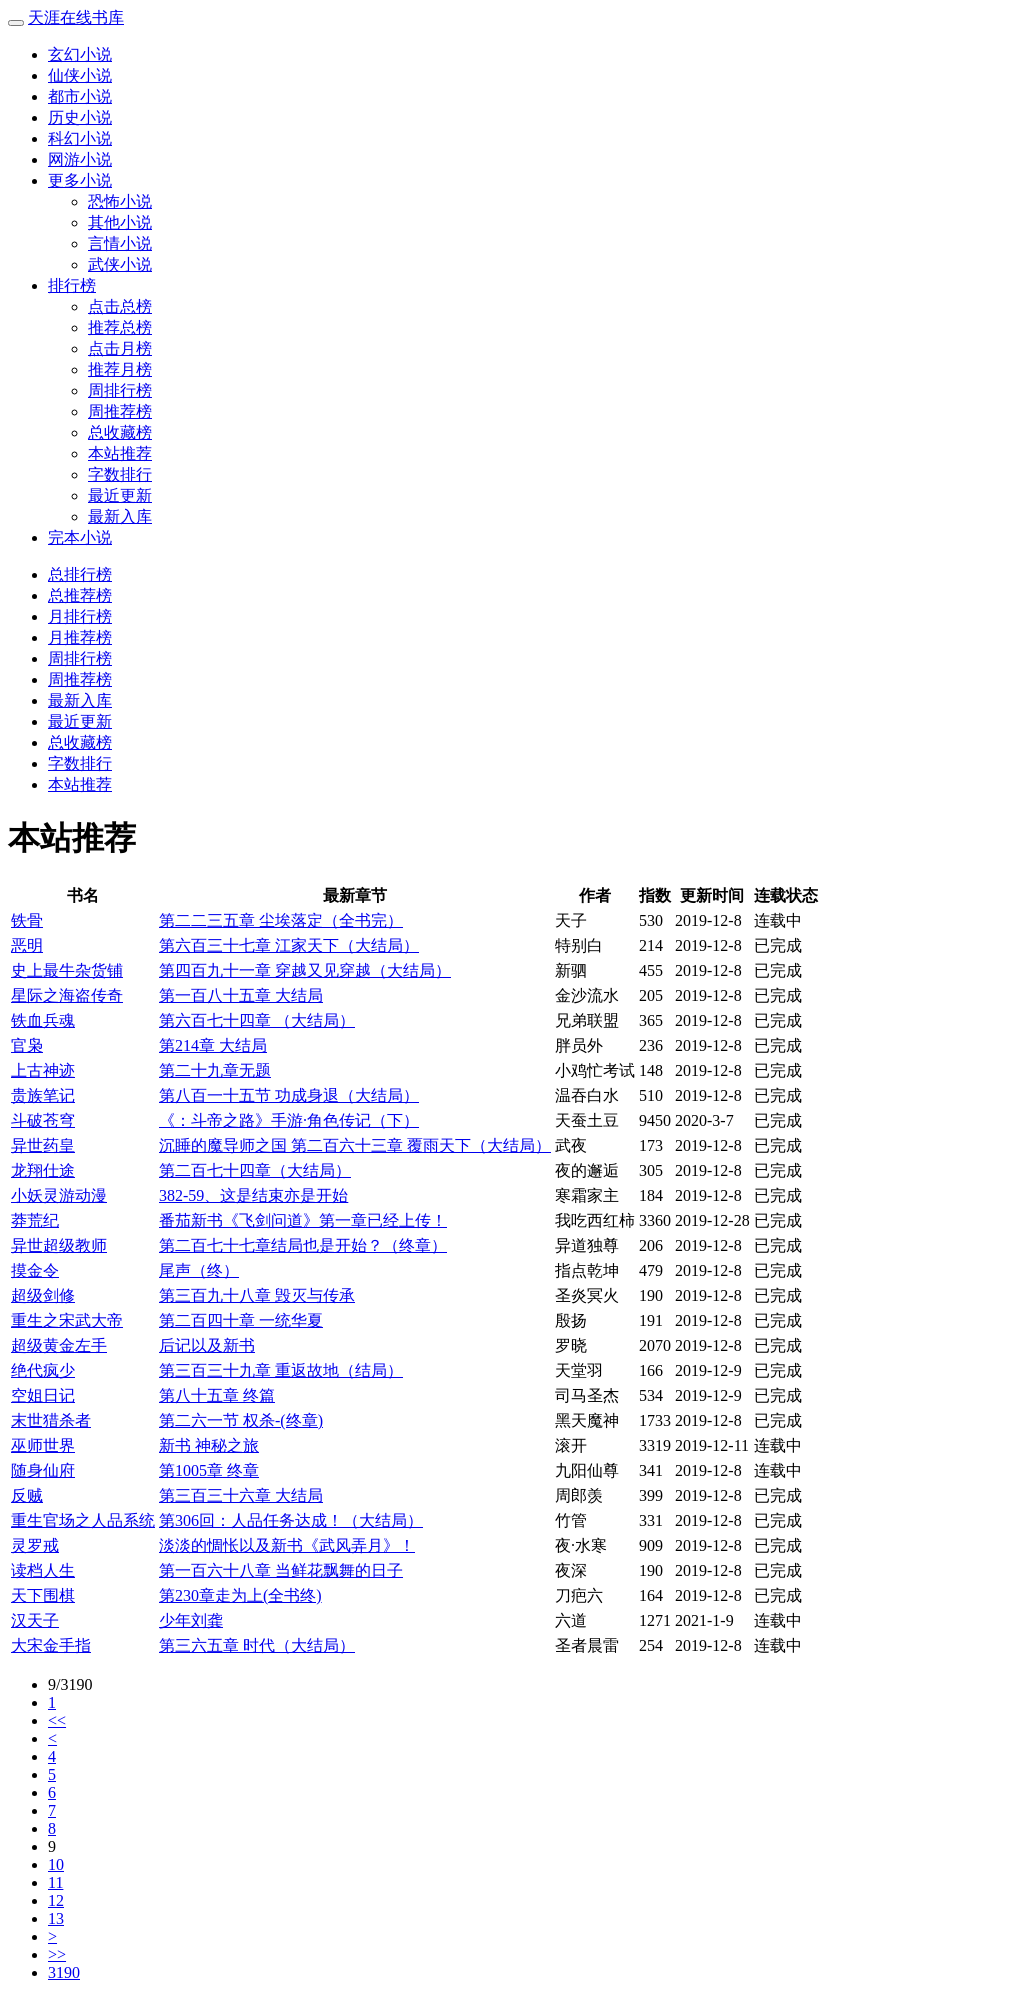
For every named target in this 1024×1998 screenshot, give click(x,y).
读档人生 (43, 1570)
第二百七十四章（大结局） (255, 1170)
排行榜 (72, 285)
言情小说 (120, 243)
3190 (64, 1972)
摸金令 (35, 1270)
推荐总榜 (120, 327)
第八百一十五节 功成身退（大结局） (289, 1095)
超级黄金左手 (59, 1345)
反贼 (27, 1495)
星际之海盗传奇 (67, 995)
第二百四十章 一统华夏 (241, 1320)
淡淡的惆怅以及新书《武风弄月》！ (287, 1545)
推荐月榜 (120, 369)
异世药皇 (43, 1145)
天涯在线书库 (76, 17)
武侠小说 (120, 264)
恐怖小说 (120, 201)
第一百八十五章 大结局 (241, 995)
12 (56, 1900)
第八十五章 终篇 (217, 1395)
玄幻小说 (80, 54)
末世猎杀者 (51, 1420)
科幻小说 (80, 138)
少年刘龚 (191, 1620)
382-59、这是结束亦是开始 (253, 1195)
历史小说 (80, 117)
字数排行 (120, 474)
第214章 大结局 (213, 1045)
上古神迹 (43, 1070)
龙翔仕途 (43, 1170)
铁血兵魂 (43, 1020)
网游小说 (80, 159)
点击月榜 (120, 348)
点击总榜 (120, 306)
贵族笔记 (43, 1095)
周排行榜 (120, 390)
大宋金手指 (51, 1645)
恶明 (27, 945)
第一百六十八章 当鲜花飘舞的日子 (281, 1570)
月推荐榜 (80, 637)
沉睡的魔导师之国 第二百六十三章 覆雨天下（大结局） (355, 1145)
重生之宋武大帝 (67, 1320)
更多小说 (80, 180)
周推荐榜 (120, 411)
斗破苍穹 (43, 1120)
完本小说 (80, 537)
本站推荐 (120, 453)
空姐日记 (43, 1395)
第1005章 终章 (209, 1470)
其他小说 (120, 222)
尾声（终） (199, 1270)
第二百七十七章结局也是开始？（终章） (303, 1245)
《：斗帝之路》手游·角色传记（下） (289, 1120)
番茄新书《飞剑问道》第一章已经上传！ (303, 1220)
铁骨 (27, 920)
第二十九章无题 (215, 1070)
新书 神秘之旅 (209, 1445)
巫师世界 (43, 1445)
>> (57, 1954)
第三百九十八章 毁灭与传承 (257, 1295)
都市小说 (80, 96)
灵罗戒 (35, 1545)
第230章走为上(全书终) (240, 1595)
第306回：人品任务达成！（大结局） (291, 1520)
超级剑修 (43, 1295)
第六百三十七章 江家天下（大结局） (289, 945)
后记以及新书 (207, 1345)
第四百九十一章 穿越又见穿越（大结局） (305, 970)
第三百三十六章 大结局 (241, 1495)
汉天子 (35, 1620)
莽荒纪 (35, 1220)
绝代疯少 (43, 1370)
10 (56, 1864)
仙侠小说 (80, 75)
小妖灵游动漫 (59, 1195)
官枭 (27, 1045)
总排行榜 (80, 574)
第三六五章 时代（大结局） (257, 1645)
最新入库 (120, 516)
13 (56, 1918)
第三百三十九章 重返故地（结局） (281, 1370)
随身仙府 (43, 1470)
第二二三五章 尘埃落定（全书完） (281, 920)
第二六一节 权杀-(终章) (241, 1420)
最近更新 (120, 495)
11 (55, 1882)
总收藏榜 (120, 432)
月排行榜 (80, 616)
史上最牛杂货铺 (67, 970)
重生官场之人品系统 (83, 1520)
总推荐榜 (80, 595)
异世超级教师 (59, 1245)
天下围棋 (43, 1595)
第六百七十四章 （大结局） (257, 1020)
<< (57, 1720)
